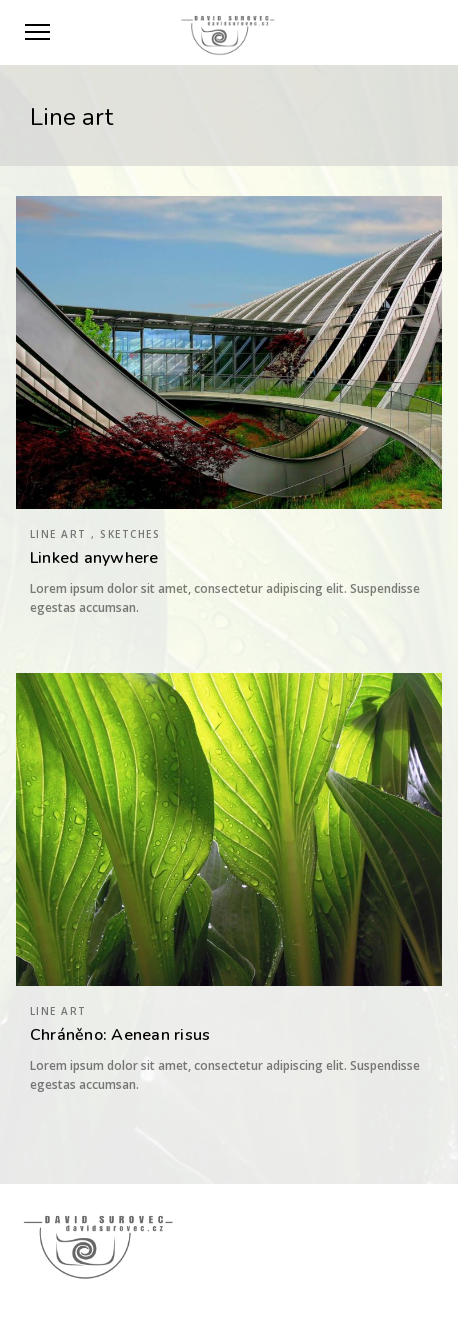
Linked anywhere (94, 558)
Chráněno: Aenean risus (120, 1035)
